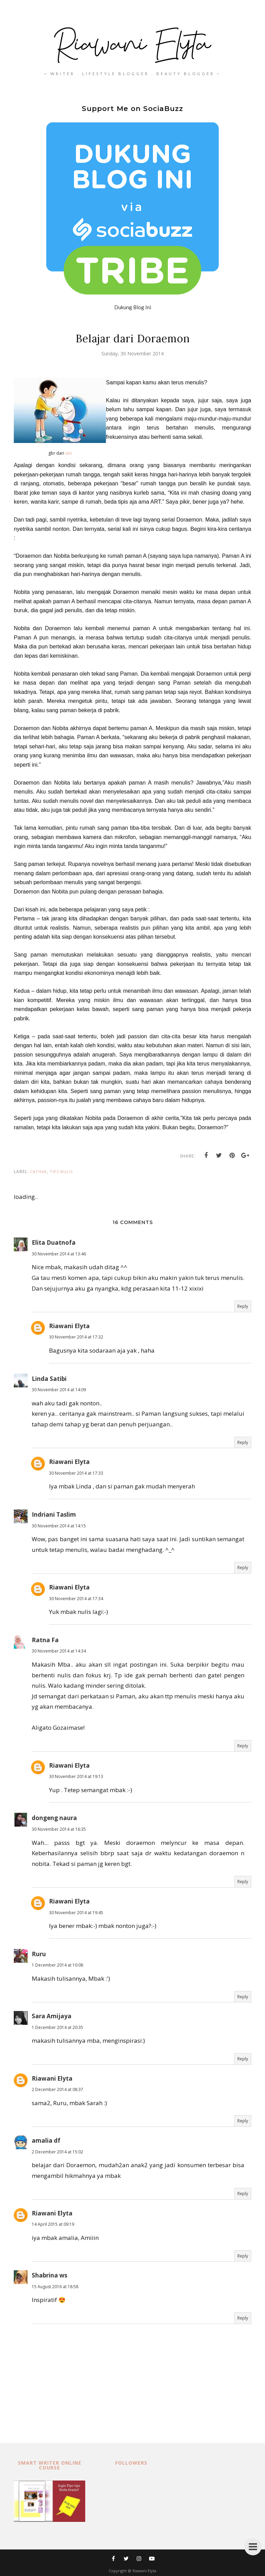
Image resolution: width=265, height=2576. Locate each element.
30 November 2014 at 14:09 (59, 1390)
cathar (38, 1171)
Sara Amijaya (51, 2016)
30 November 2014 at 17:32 (76, 1337)
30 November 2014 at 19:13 (76, 1776)
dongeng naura (54, 1818)
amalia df (46, 2140)
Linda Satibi (49, 1379)
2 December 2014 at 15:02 (57, 2152)
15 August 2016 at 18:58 (55, 2287)
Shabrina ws (49, 2275)
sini (68, 453)
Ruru (39, 1954)
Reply (242, 1306)
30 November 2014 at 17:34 (76, 1599)
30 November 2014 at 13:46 (59, 1254)
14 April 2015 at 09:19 (53, 2224)
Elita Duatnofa (54, 1242)
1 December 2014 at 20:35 (57, 2027)
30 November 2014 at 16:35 (59, 1829)
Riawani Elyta (69, 1326)
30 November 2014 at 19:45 (76, 1913)
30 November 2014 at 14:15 (59, 1526)
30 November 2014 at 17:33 (76, 1473)
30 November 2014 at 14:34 (59, 1651)
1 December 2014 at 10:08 (57, 1965)
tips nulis (61, 1171)
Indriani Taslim (54, 1514)
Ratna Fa (45, 1640)
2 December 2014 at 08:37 (57, 2089)
